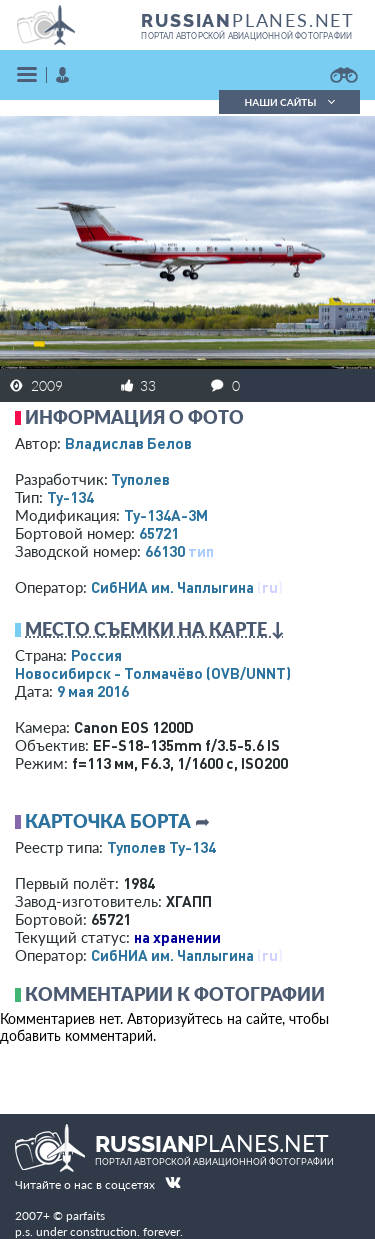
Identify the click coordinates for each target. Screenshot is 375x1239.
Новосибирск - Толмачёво (153, 673)
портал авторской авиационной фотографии (246, 36)
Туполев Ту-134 (161, 847)
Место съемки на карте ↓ (155, 629)
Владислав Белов (128, 443)
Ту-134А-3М (166, 515)
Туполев (140, 479)
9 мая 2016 (93, 691)
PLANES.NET (248, 20)
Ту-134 (70, 497)
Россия (96, 655)
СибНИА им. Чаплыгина (172, 587)
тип (201, 551)
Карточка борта (108, 821)
